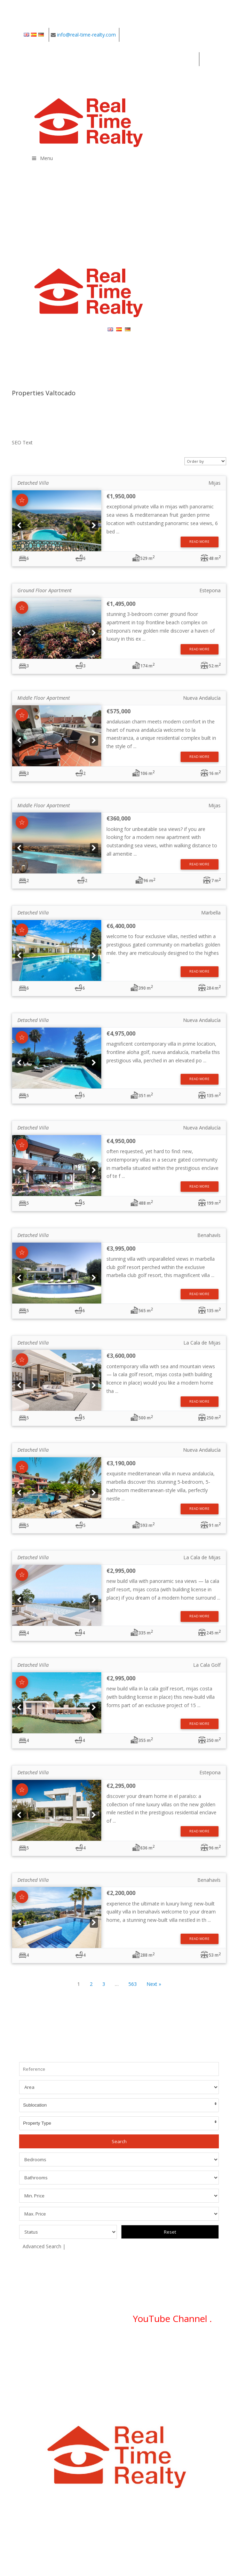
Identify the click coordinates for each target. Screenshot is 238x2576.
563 (132, 1984)
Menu (42, 158)
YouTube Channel (171, 2318)
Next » (153, 1984)
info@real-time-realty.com (86, 34)
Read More (199, 541)
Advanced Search (42, 2246)
